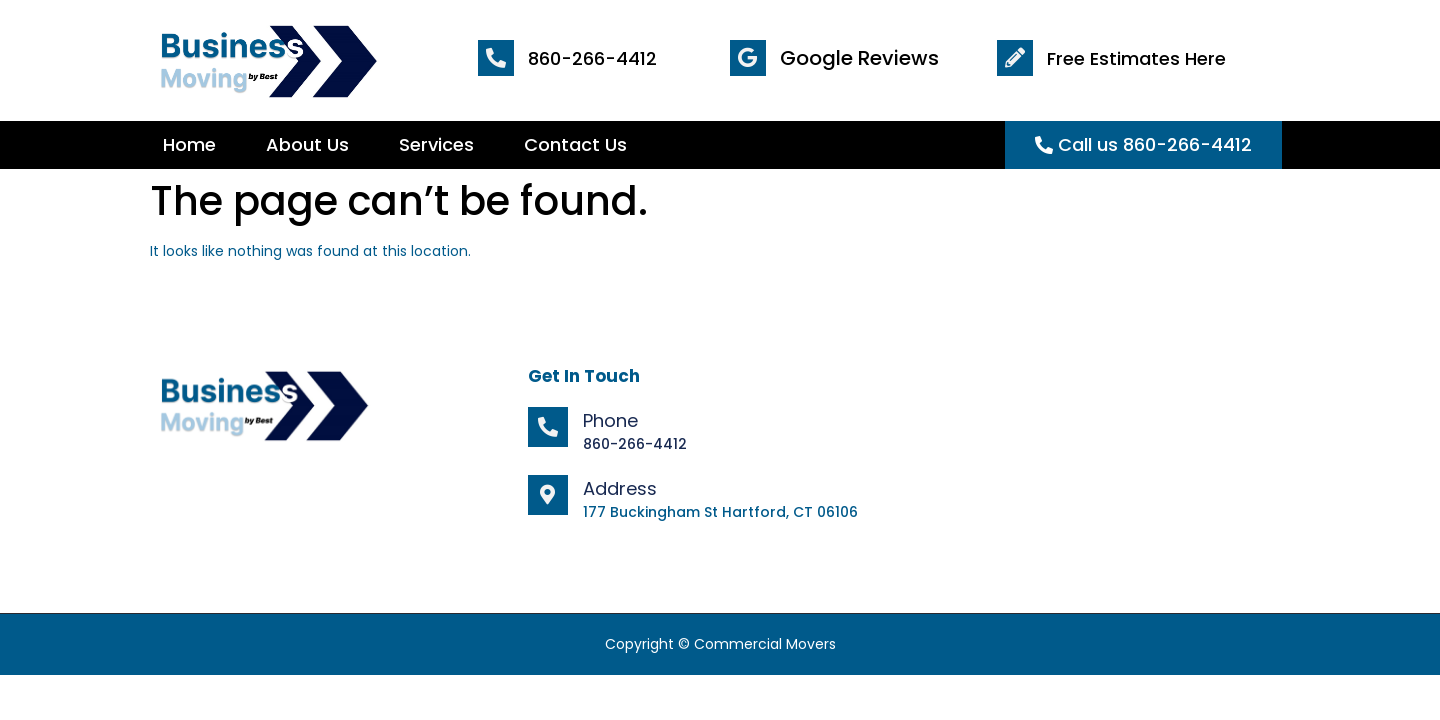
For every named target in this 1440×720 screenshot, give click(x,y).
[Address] (548, 495)
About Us (307, 144)
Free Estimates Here (1136, 58)
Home (189, 144)
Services (436, 144)
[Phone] (548, 427)
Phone (610, 420)
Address (620, 488)
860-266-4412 (592, 58)
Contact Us (575, 144)
